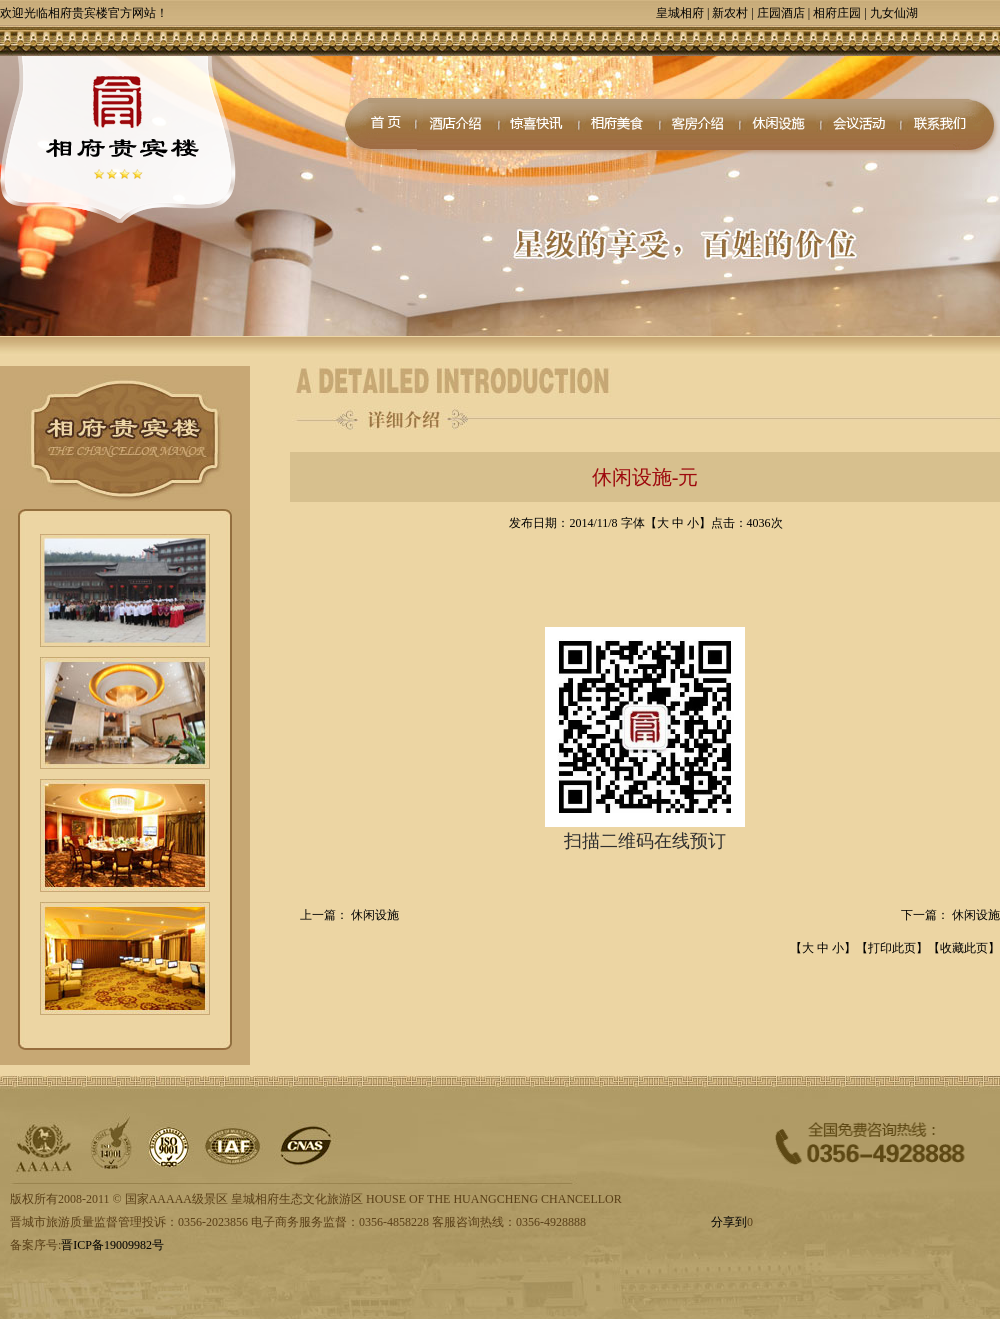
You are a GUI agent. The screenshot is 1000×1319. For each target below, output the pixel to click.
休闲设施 (375, 915)
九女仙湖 (894, 13)
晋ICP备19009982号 (112, 1245)
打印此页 (892, 948)
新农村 (730, 13)
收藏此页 (964, 948)
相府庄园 (837, 13)
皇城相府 (680, 13)
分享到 (729, 1222)
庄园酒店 (781, 13)
